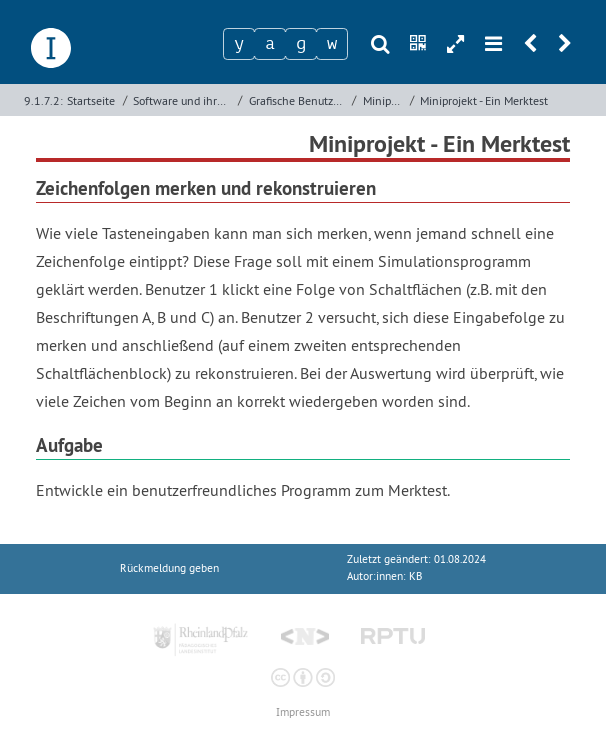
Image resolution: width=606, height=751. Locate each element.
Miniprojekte (384, 100)
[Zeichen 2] (270, 44)
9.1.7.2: (43, 100)
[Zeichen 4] (332, 44)
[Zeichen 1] (239, 44)
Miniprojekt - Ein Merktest (484, 100)
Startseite (91, 100)
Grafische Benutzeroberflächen (298, 100)
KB (415, 576)
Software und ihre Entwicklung (183, 100)
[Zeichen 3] (301, 44)
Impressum (303, 712)
